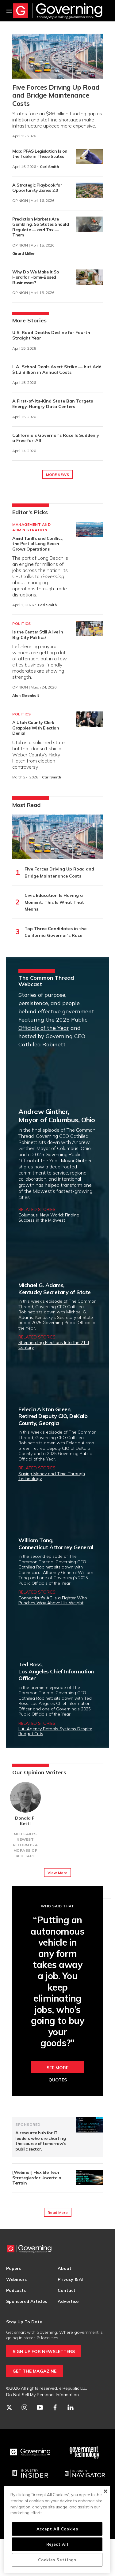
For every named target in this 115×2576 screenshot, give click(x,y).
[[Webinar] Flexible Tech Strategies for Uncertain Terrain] (89, 2177)
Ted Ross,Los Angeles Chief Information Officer (56, 1671)
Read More (58, 2212)
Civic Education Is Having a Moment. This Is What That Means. (54, 902)
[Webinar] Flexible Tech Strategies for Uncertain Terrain (36, 2178)
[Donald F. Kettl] (25, 1797)
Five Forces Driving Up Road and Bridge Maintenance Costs (56, 95)
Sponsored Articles (26, 2301)
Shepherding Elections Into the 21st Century (53, 1345)
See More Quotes (57, 2069)
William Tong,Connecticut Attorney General (55, 1544)
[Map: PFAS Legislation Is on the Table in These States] (89, 156)
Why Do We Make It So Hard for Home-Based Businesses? (35, 277)
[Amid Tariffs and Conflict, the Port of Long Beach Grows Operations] (89, 529)
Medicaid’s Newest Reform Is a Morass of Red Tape (25, 1845)
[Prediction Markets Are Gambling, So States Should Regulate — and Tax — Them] (89, 224)
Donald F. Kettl (25, 1820)
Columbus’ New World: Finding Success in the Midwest (48, 1217)
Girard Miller (23, 253)
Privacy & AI (70, 2279)
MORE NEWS (57, 474)
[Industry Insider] (30, 2473)
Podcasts (16, 2290)
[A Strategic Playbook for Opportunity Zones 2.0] (89, 190)
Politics (21, 623)
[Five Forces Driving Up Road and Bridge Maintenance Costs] (57, 56)
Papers (13, 2268)
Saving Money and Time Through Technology (51, 1476)
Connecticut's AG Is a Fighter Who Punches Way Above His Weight (52, 1600)
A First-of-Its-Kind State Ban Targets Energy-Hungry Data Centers (52, 403)
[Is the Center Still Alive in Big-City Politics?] (89, 628)
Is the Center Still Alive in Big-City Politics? (37, 634)
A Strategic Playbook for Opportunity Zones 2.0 (37, 187)
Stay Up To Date (24, 2322)
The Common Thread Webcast (46, 981)
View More (57, 1872)
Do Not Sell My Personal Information (42, 2394)
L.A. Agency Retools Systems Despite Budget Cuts (55, 1731)
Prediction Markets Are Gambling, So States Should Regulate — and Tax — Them (40, 227)
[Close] (105, 2491)
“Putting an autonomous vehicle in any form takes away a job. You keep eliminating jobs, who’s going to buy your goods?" (57, 1981)
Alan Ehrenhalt (25, 695)
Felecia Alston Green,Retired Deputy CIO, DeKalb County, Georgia (52, 1416)
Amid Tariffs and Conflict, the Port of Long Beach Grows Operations (37, 544)
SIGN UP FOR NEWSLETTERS (44, 2351)
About (64, 2268)
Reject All (57, 2544)
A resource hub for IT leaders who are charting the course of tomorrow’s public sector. (40, 2141)
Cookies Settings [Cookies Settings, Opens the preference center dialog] (57, 2559)
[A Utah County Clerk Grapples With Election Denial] (89, 719)
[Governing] (30, 2452)
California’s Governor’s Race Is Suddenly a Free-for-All (55, 438)
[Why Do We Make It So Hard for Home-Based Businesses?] (89, 277)
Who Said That (57, 1906)
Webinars (16, 2279)
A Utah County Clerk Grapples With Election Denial (35, 728)
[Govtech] (85, 2452)
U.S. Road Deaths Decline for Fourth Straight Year (51, 335)
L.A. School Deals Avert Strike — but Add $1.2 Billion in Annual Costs (57, 369)
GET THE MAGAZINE (34, 2371)
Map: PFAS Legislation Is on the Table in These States (39, 153)
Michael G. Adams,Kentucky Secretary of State (54, 1289)
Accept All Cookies (57, 2528)
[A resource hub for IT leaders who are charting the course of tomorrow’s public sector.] (89, 2124)
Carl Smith (49, 166)
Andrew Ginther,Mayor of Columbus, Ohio (56, 1115)
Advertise (68, 2301)
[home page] (58, 10)
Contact (66, 2290)
